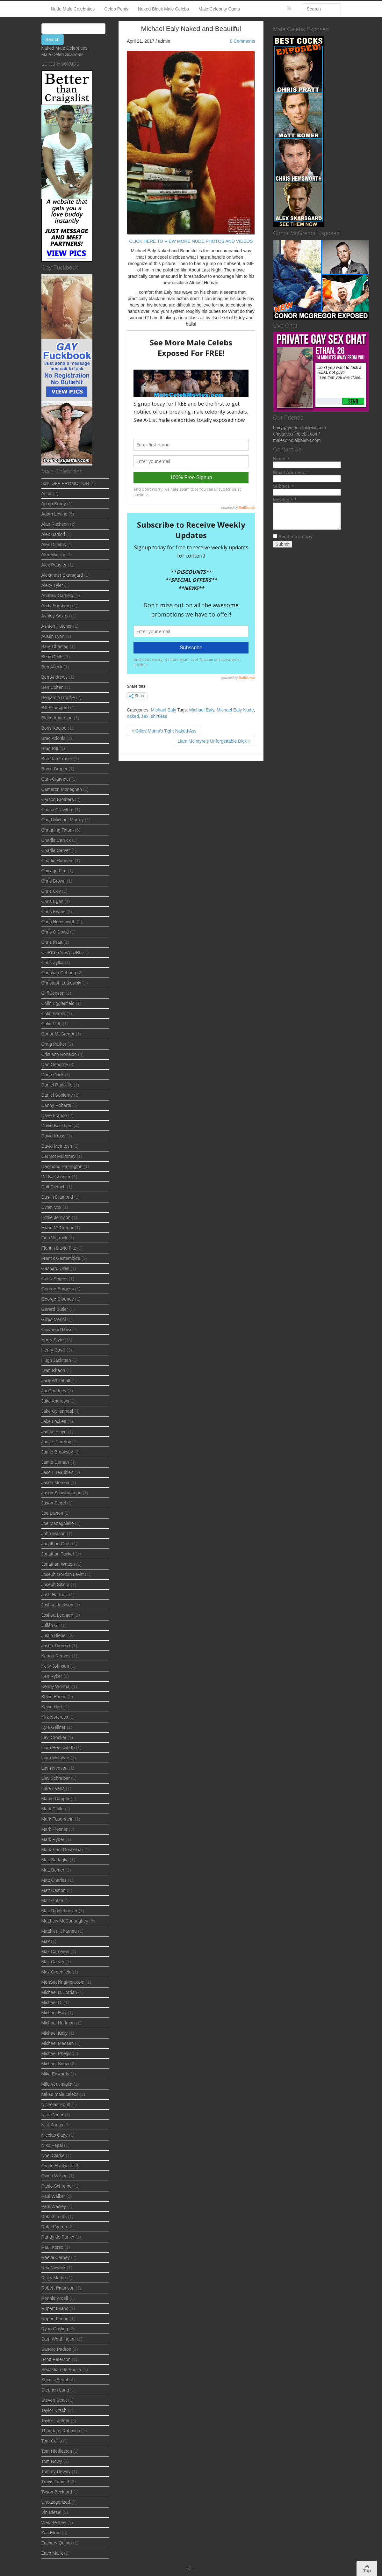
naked (133, 716)
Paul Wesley (53, 2206)
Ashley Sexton (55, 615)
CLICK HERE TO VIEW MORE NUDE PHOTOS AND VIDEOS (191, 241)
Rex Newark (53, 2267)
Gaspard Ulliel (55, 1268)
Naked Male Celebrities (64, 48)
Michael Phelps (56, 2053)
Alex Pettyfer (54, 564)
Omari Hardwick (57, 2165)
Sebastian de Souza (61, 2369)
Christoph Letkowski (61, 982)
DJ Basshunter (56, 1176)
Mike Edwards (55, 2073)
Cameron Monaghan (61, 789)
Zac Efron (51, 2532)
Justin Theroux (56, 1645)
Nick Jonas (52, 2124)
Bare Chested (55, 646)
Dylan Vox (51, 1207)
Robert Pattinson (58, 2288)
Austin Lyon (53, 636)
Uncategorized (55, 2502)
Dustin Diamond (57, 1197)
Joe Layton (52, 1513)
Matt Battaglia (55, 1859)
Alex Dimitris (53, 544)
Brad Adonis (53, 738)
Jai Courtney (54, 1390)
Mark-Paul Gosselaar (62, 1849)
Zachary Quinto (56, 2542)
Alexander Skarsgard (62, 575)
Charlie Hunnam (57, 860)
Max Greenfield (56, 1971)
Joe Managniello (57, 1523)
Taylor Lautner (55, 2420)
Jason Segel (53, 1502)
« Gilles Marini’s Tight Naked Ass (164, 730)
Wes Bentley (53, 2522)
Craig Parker (54, 1044)
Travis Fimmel (55, 2481)
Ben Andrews (54, 677)
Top (367, 2568)
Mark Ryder (52, 1839)
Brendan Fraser (56, 758)
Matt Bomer (52, 1869)
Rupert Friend (55, 2318)
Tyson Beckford (56, 2491)
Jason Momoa (55, 1482)
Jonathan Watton (58, 1564)
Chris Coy (51, 891)
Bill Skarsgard (55, 707)
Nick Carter (52, 2114)
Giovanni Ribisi (56, 1329)
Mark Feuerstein (57, 1819)
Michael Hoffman (58, 2022)
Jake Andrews (55, 1400)
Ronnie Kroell (54, 2298)
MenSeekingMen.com (62, 1982)
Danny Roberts (56, 1105)
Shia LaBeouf (54, 2379)
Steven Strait (54, 2400)
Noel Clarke (53, 2155)
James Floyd (54, 1431)
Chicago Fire (54, 870)
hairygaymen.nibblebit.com (299, 427)
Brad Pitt (50, 748)
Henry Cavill (53, 1350)
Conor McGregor (58, 1033)
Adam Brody (53, 503)
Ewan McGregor (57, 1227)
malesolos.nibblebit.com (297, 440)
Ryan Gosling (54, 2328)
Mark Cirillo (52, 1808)
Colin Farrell (53, 1013)
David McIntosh (56, 1146)
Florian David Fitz (58, 1248)
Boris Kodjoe (54, 728)
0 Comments (242, 41)
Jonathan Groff (56, 1543)
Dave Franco (54, 1115)
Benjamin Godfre (58, 697)
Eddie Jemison (56, 1217)
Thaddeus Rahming (60, 2430)
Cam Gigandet (55, 779)
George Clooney (57, 1299)
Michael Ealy (163, 709)
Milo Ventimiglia (56, 2084)
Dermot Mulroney (58, 1156)
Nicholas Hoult (55, 2104)
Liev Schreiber (55, 1778)
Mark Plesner (54, 1829)
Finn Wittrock (54, 1237)
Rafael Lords (54, 2216)
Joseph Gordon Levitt (62, 1574)
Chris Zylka (52, 962)
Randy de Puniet (58, 2237)
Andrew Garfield (57, 595)
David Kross (53, 1135)
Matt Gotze (52, 1900)
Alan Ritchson (55, 524)
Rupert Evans (54, 2308)
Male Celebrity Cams (219, 8)
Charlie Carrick (56, 840)
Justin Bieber (54, 1635)
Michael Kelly (54, 2033)
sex (144, 716)
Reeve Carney (55, 2257)
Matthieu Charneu (59, 1931)
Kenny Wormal (56, 1686)
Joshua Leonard (57, 1615)
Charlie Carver (55, 850)
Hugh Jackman (56, 1360)
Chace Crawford (57, 809)
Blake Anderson (57, 717)
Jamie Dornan (55, 1462)
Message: (284, 499)
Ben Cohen (52, 687)
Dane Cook (52, 1074)
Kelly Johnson (55, 1666)
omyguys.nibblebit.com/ (296, 434)
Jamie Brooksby (57, 1451)
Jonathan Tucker (58, 1553)
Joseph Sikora (55, 1584)
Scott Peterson (56, 2359)
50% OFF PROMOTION (65, 483)
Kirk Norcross (54, 1717)
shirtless (159, 716)
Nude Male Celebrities (73, 8)
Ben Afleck (51, 666)
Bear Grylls (52, 656)
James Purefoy (56, 1441)
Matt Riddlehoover (59, 1910)
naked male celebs (60, 2094)
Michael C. (51, 2002)
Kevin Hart (51, 1706)
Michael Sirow (55, 2063)
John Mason (53, 1533)
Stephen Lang (55, 2389)
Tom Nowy (51, 2461)
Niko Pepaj (52, 2145)
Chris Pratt (51, 942)
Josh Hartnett (54, 1594)
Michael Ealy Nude (235, 709)
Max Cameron (55, 1951)
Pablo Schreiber (57, 2186)
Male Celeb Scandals (62, 54)
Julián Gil (50, 1625)
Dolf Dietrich (53, 1186)
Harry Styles (53, 1339)
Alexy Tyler (52, 585)
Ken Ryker (51, 1676)
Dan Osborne (54, 1064)
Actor (46, 493)
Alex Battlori (53, 534)
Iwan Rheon (53, 1370)
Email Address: (290, 472)
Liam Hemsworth (58, 1747)
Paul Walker (53, 2196)
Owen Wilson (54, 2175)
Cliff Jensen (53, 993)
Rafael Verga (54, 2226)
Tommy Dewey (56, 2471)
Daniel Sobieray (57, 1095)
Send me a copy (295, 536)
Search (53, 39)
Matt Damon (53, 1890)
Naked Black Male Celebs (163, 8)
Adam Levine (54, 513)
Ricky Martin (53, 2277)
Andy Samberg (56, 605)
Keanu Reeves (56, 1655)
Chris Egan (52, 901)
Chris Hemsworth (58, 921)
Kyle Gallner (53, 1727)
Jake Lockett (54, 1421)
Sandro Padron (56, 2349)
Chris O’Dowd (55, 931)
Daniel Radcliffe (57, 1084)
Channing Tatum (57, 830)
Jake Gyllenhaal (57, 1411)
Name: (281, 458)
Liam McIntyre (55, 1757)
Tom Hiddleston (56, 2451)
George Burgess (57, 1288)
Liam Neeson (54, 1768)
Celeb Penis (116, 8)
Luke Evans (53, 1788)
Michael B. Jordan (59, 1992)
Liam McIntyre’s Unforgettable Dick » (214, 741)
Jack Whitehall (55, 1380)
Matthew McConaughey (64, 1920)
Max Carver (52, 1961)
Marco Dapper (55, 1798)
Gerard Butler (54, 1309)
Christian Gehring (58, 972)
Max (45, 1941)
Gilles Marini (53, 1319)
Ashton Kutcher (56, 626)
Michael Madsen (57, 2043)
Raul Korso (52, 2247)
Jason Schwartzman (61, 1492)
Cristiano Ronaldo (59, 1054)
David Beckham (57, 1125)
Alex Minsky (53, 554)
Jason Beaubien (57, 1472)
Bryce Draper (54, 768)
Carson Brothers (57, 799)
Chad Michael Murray (62, 819)
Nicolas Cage (54, 2135)
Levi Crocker (54, 1737)
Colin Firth (51, 1023)
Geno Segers (54, 1278)
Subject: (283, 486)
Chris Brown (53, 881)
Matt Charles (54, 1880)
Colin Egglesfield (58, 1003)
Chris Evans (53, 911)
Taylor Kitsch (54, 2410)
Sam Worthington (58, 2338)
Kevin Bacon (54, 1696)
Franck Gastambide (60, 1258)
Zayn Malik (52, 2553)
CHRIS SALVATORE (61, 952)
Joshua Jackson (57, 1604)
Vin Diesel (51, 2512)
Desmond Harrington (62, 1166)
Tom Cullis (51, 2440)
